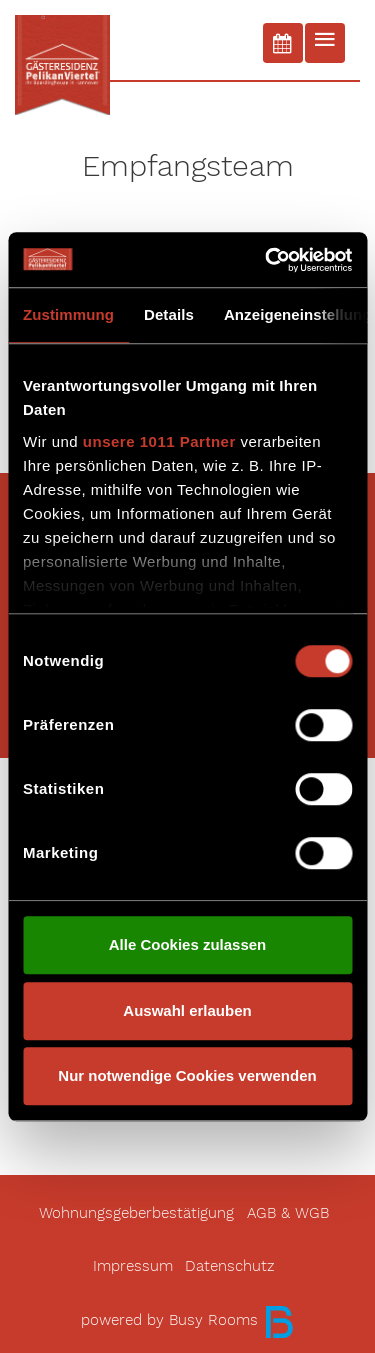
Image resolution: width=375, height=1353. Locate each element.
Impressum (133, 1266)
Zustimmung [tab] (68, 314)
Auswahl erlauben (187, 1010)
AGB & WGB (288, 1213)
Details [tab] (169, 314)
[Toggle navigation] (325, 43)
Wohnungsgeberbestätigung (136, 1213)
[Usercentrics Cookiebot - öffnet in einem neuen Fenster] (267, 260)
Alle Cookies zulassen (188, 944)
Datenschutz (230, 1266)
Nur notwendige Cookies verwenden (187, 1075)
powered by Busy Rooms (188, 1320)
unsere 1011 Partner (159, 441)
